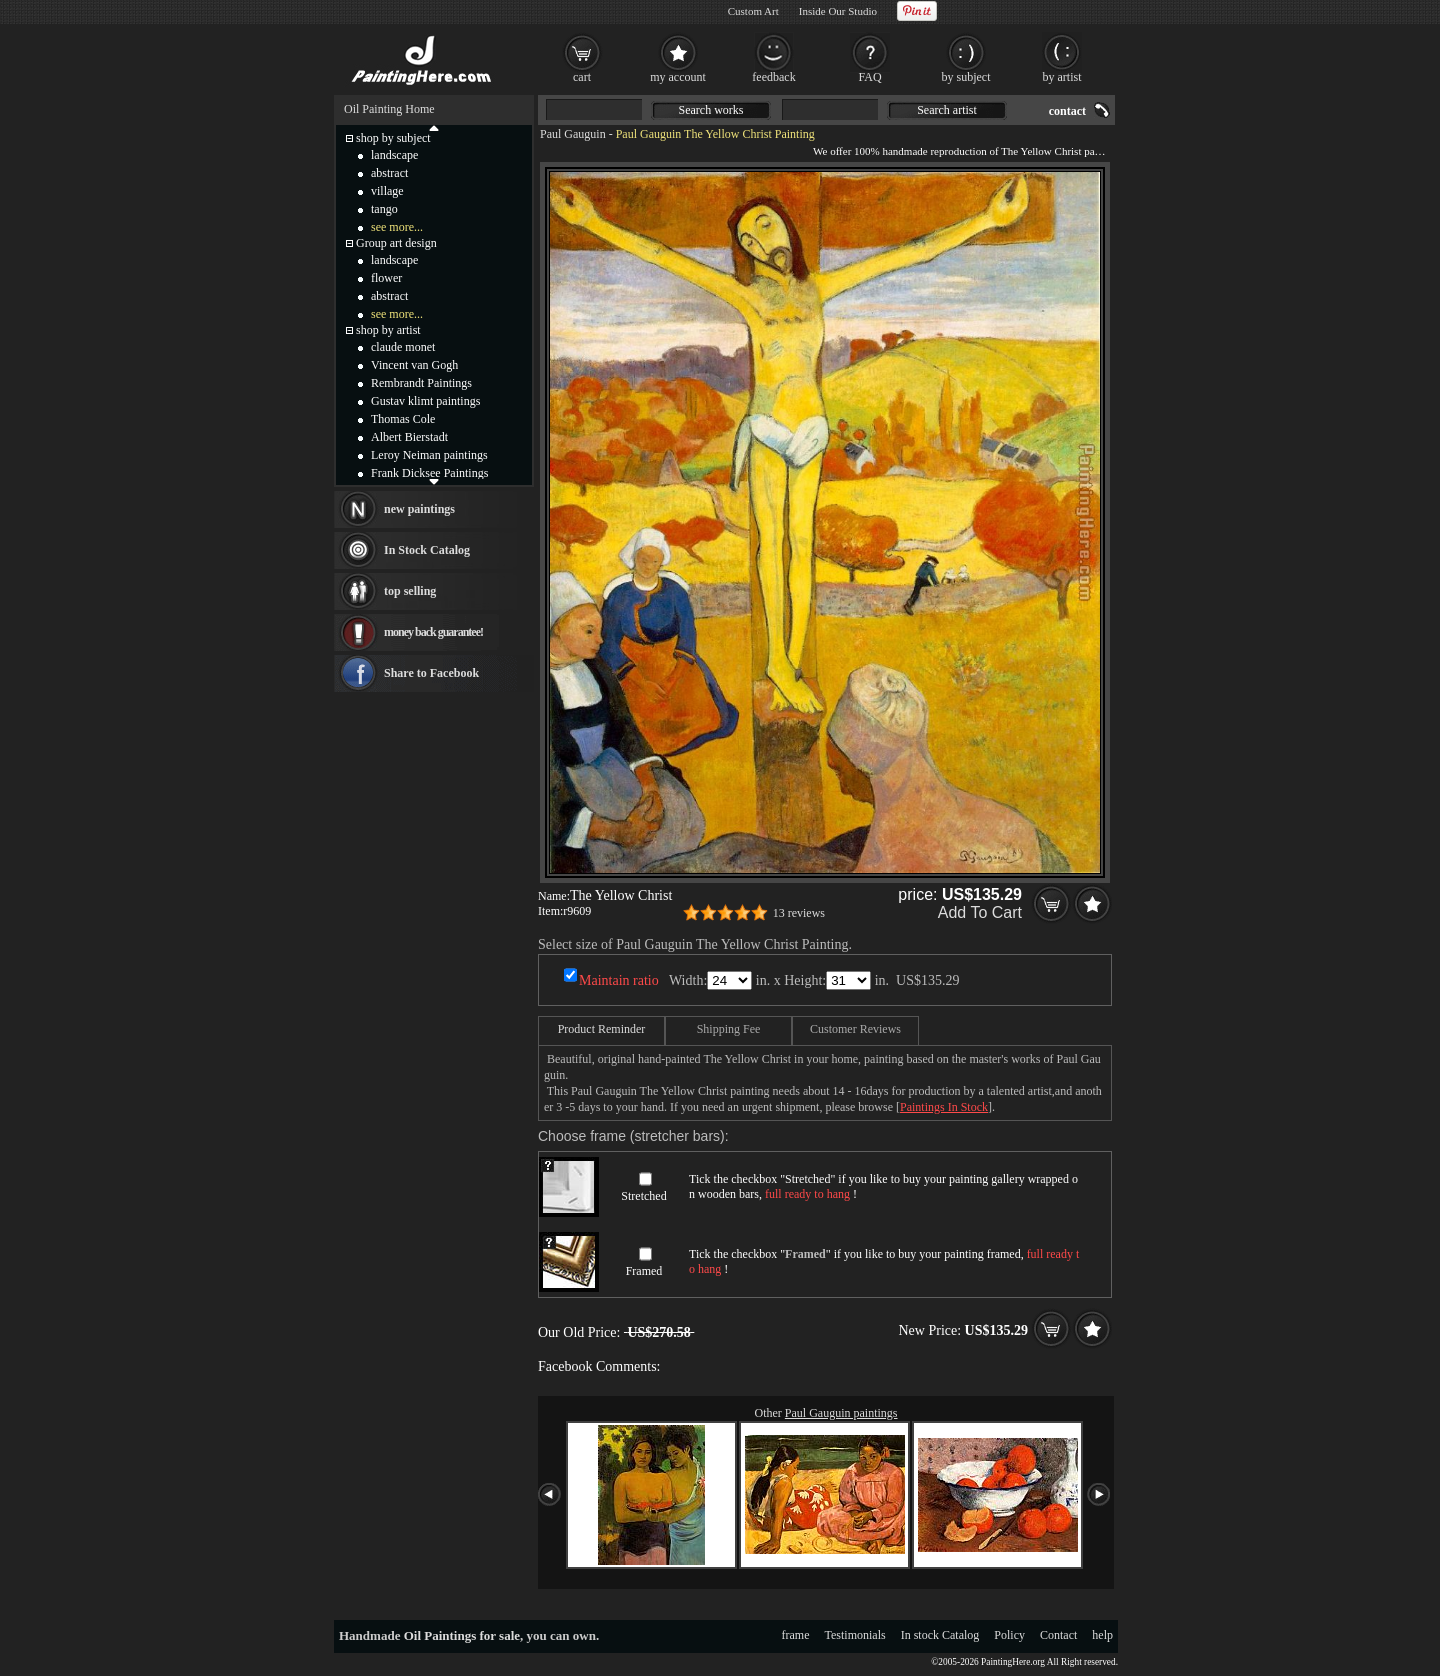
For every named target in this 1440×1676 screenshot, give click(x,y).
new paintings (419, 509)
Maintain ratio (619, 980)
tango (384, 209)
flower (386, 278)
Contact (1058, 1635)
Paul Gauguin (573, 134)
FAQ (869, 77)
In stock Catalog (940, 1635)
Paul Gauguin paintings (841, 1413)
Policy (1009, 1635)
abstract (389, 173)
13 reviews (799, 913)
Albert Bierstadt (409, 437)
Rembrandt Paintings (421, 383)
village (387, 191)
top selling (410, 591)
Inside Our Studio (838, 11)
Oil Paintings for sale (462, 1635)
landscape (394, 155)
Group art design (396, 243)
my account (678, 77)
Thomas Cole (403, 419)
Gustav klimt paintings (425, 401)
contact (1067, 111)
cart (582, 77)
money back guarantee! (433, 632)
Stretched (643, 1196)
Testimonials (855, 1635)
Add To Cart (980, 912)
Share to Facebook (431, 673)
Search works (711, 110)
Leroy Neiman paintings (429, 455)
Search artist (947, 110)
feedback (773, 77)
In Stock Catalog (427, 550)
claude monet (403, 347)
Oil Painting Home (389, 109)
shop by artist (388, 330)
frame (796, 1635)
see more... (397, 227)
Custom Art (753, 11)
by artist (1062, 77)
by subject (966, 77)
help (1102, 1635)
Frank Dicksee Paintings (429, 473)
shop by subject (393, 138)
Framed (644, 1271)
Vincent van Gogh (414, 365)
